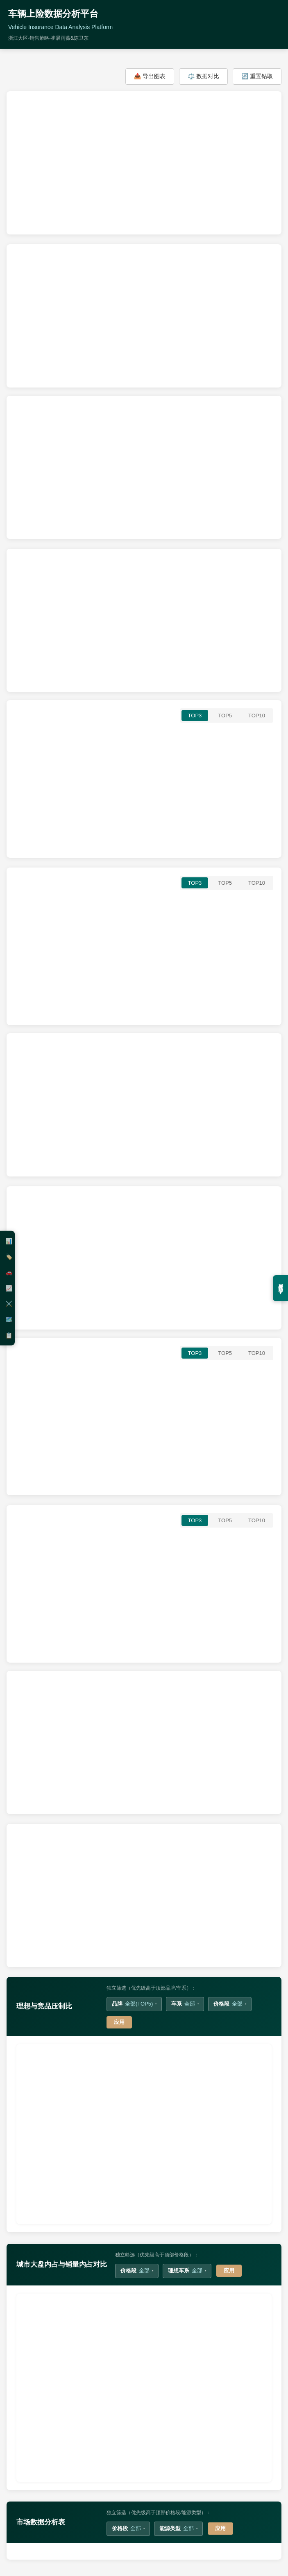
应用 (119, 2022)
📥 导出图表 (150, 76)
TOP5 (225, 715)
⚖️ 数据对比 (203, 76)
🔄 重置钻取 (257, 76)
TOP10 (256, 715)
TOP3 (195, 715)
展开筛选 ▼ (280, 1288)
